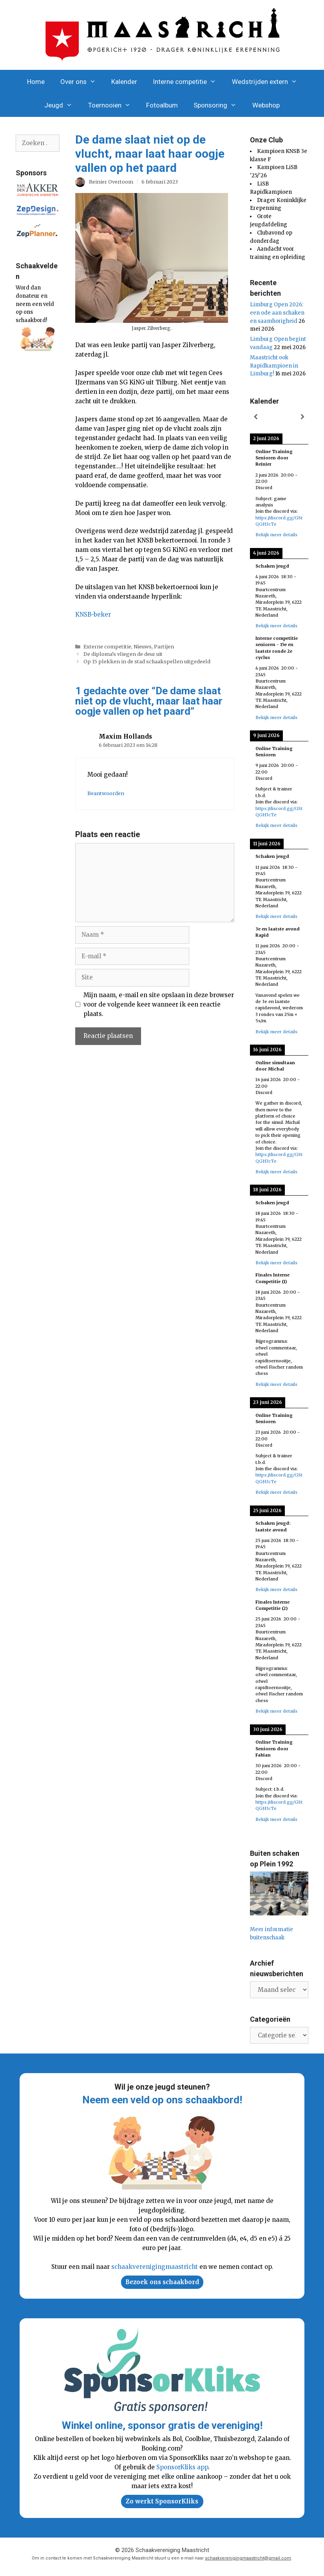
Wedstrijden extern (268, 81)
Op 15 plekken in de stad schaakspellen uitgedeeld (146, 661)
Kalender (124, 82)
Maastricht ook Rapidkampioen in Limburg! (274, 365)
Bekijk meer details (276, 534)
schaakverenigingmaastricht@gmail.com (248, 2558)
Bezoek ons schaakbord (162, 2282)
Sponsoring (219, 105)
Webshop (266, 105)
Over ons (82, 81)
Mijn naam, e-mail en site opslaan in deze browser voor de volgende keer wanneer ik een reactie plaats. (158, 1004)
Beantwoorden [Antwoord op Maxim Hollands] (105, 793)
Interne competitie (188, 81)
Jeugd (62, 105)
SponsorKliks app (182, 2467)
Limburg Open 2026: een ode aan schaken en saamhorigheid (277, 312)
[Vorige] (256, 417)
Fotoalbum (162, 105)
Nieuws (143, 646)
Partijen (164, 646)
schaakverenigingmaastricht (154, 2266)
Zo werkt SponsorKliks (162, 2501)
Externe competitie (107, 646)
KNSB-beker (93, 614)
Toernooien (113, 105)
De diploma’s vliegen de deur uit (123, 654)
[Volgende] (302, 417)
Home (36, 82)
